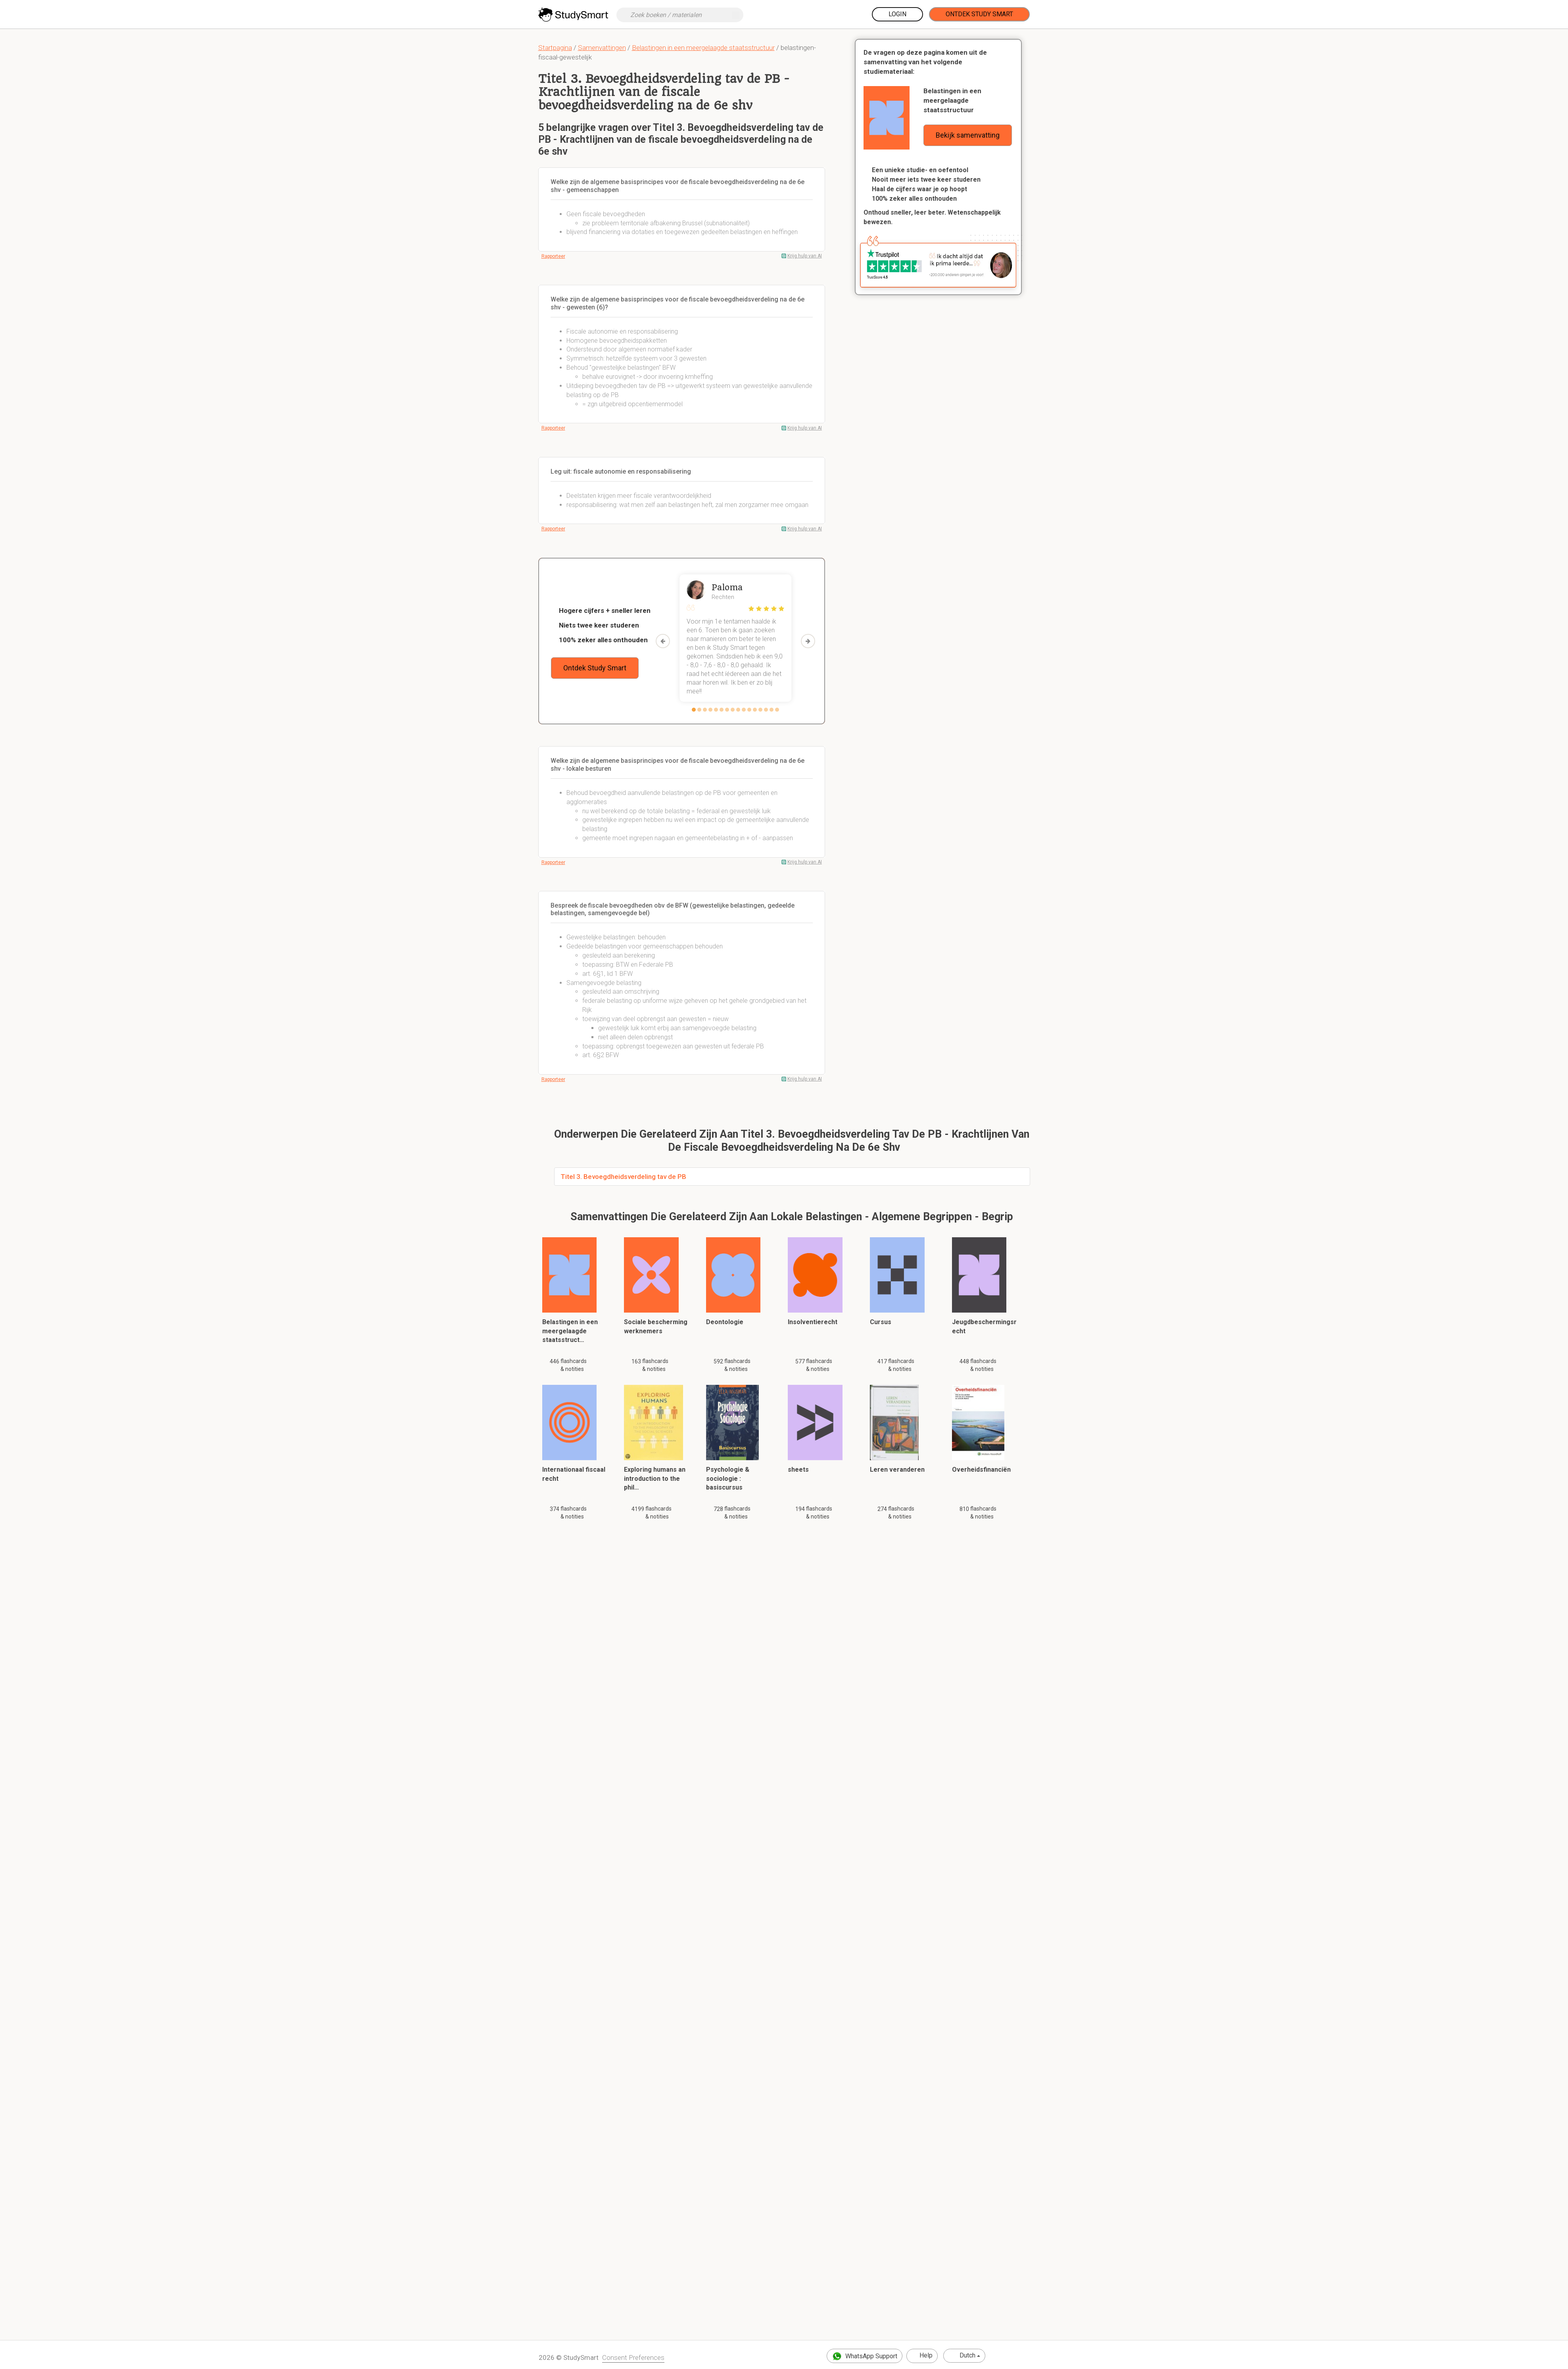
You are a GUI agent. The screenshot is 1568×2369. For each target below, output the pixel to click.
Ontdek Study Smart (979, 14)
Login (897, 14)
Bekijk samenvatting (968, 135)
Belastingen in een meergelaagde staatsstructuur (703, 48)
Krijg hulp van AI (804, 256)
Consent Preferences (633, 2357)
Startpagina (555, 48)
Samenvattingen (602, 48)
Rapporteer (553, 256)
